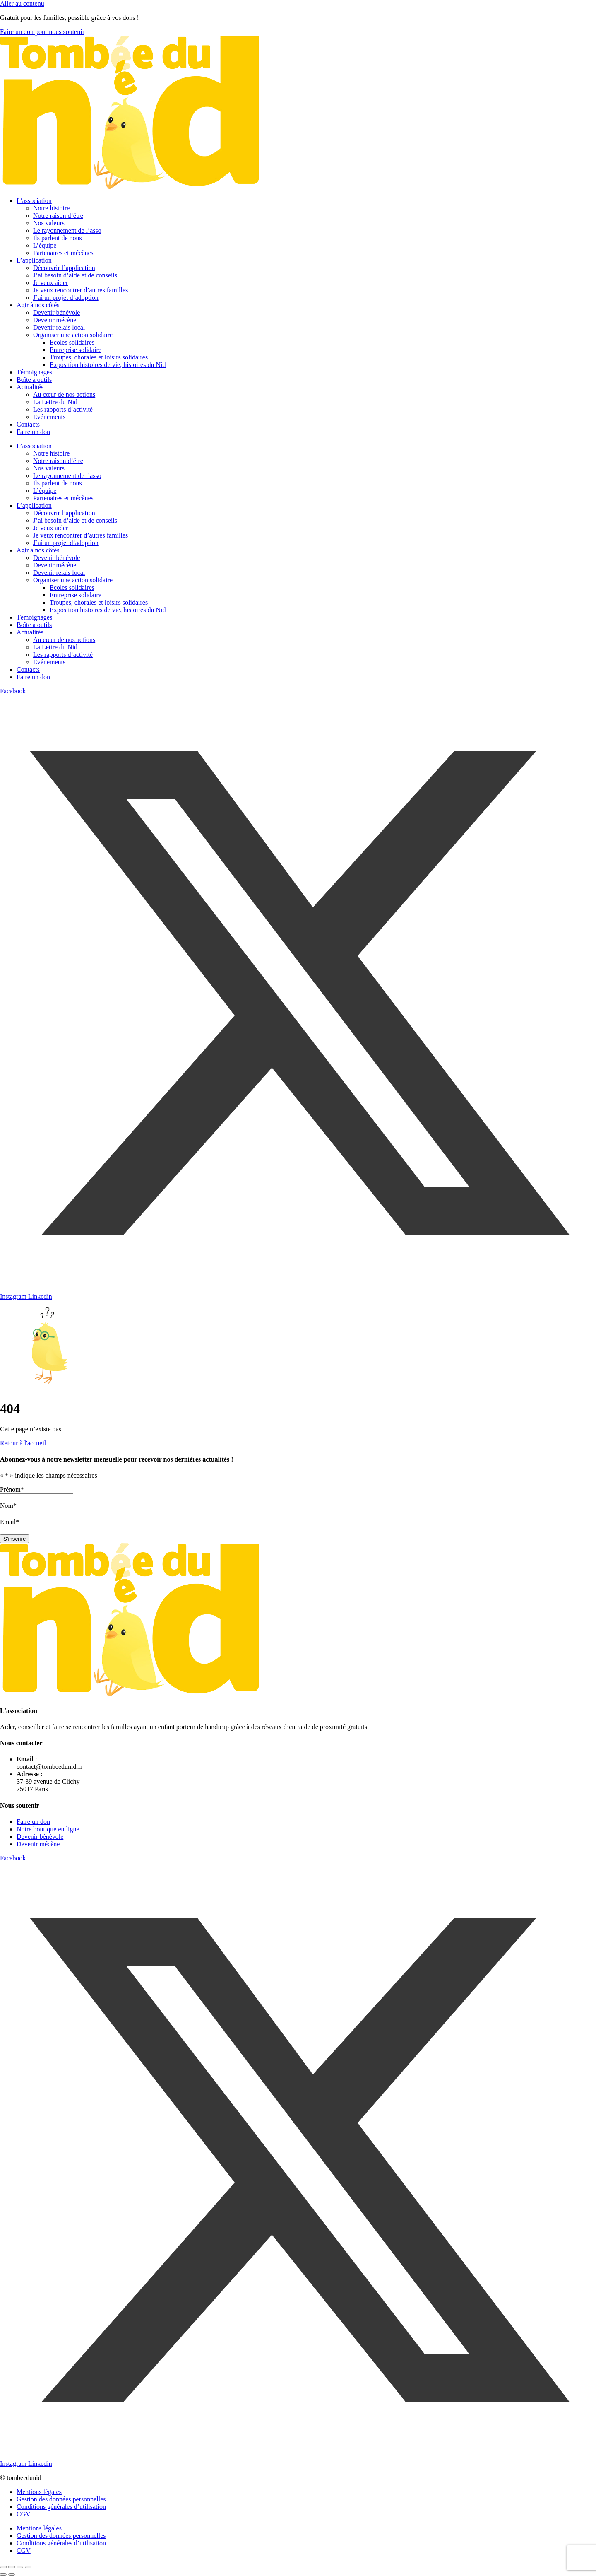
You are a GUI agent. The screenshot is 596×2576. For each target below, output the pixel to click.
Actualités (30, 387)
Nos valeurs (49, 223)
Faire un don (33, 431)
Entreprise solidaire (75, 349)
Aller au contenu (22, 3)
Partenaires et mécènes (63, 252)
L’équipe (44, 245)
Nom (8, 1505)
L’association (34, 200)
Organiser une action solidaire (73, 334)
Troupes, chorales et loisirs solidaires (99, 357)
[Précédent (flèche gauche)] (3, 2574)
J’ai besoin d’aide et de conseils (75, 275)
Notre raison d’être (58, 215)
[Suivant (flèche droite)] (11, 2574)
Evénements (49, 416)
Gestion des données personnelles (61, 2499)
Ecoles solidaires (72, 342)
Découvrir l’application (64, 267)
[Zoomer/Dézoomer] (3, 2567)
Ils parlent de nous (57, 237)
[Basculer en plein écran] (11, 2567)
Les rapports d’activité (63, 409)
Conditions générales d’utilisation (61, 2506)
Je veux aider (50, 282)
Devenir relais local (59, 327)
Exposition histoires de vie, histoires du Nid (108, 364)
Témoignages (34, 372)
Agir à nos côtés (38, 305)
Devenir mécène (54, 319)
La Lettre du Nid (55, 401)
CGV (24, 2514)
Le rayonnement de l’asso (67, 230)
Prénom (12, 1489)
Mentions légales (39, 2491)
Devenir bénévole (56, 312)
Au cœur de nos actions (64, 394)
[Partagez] (20, 2567)
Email (9, 1521)
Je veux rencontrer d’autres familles (80, 290)
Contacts (28, 424)
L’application (34, 260)
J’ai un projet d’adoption (66, 297)
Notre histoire (51, 208)
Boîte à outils (34, 379)
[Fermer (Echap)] (28, 2567)
